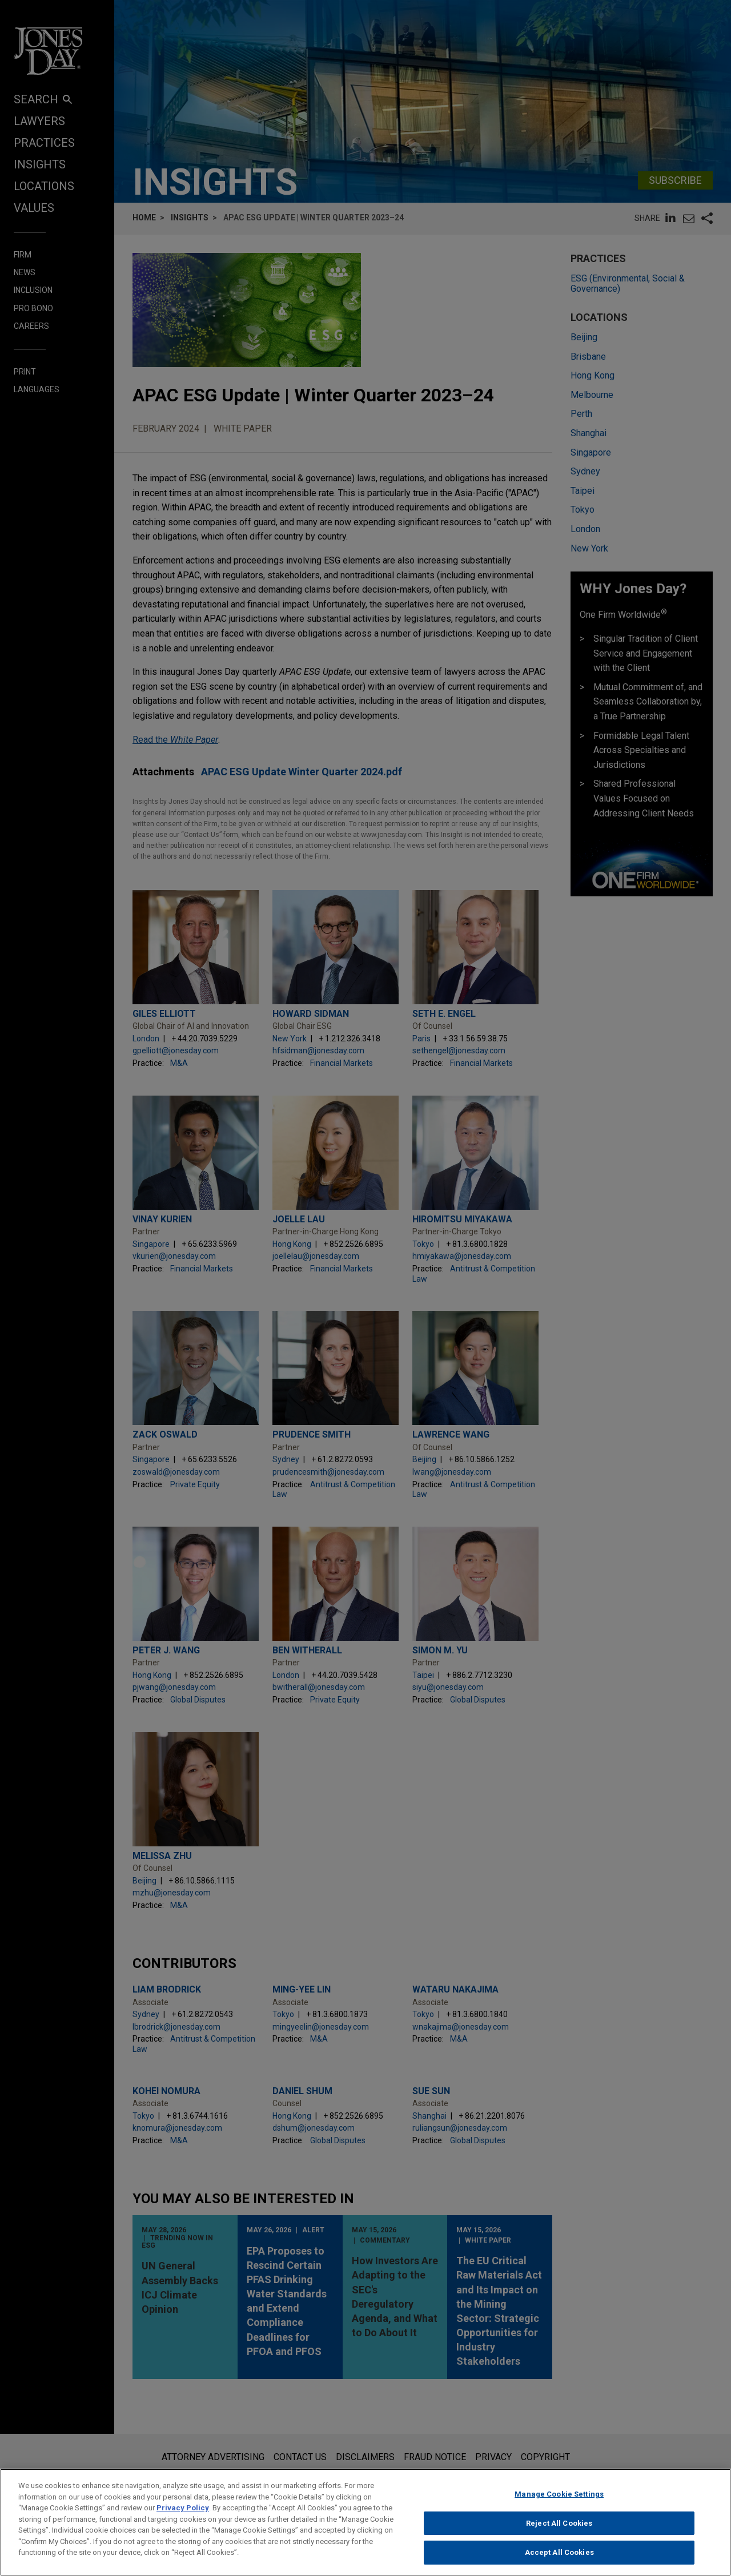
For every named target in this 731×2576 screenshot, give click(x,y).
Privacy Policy (182, 2518)
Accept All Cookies (559, 2563)
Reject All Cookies (559, 2533)
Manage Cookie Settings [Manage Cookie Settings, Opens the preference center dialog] (559, 2504)
